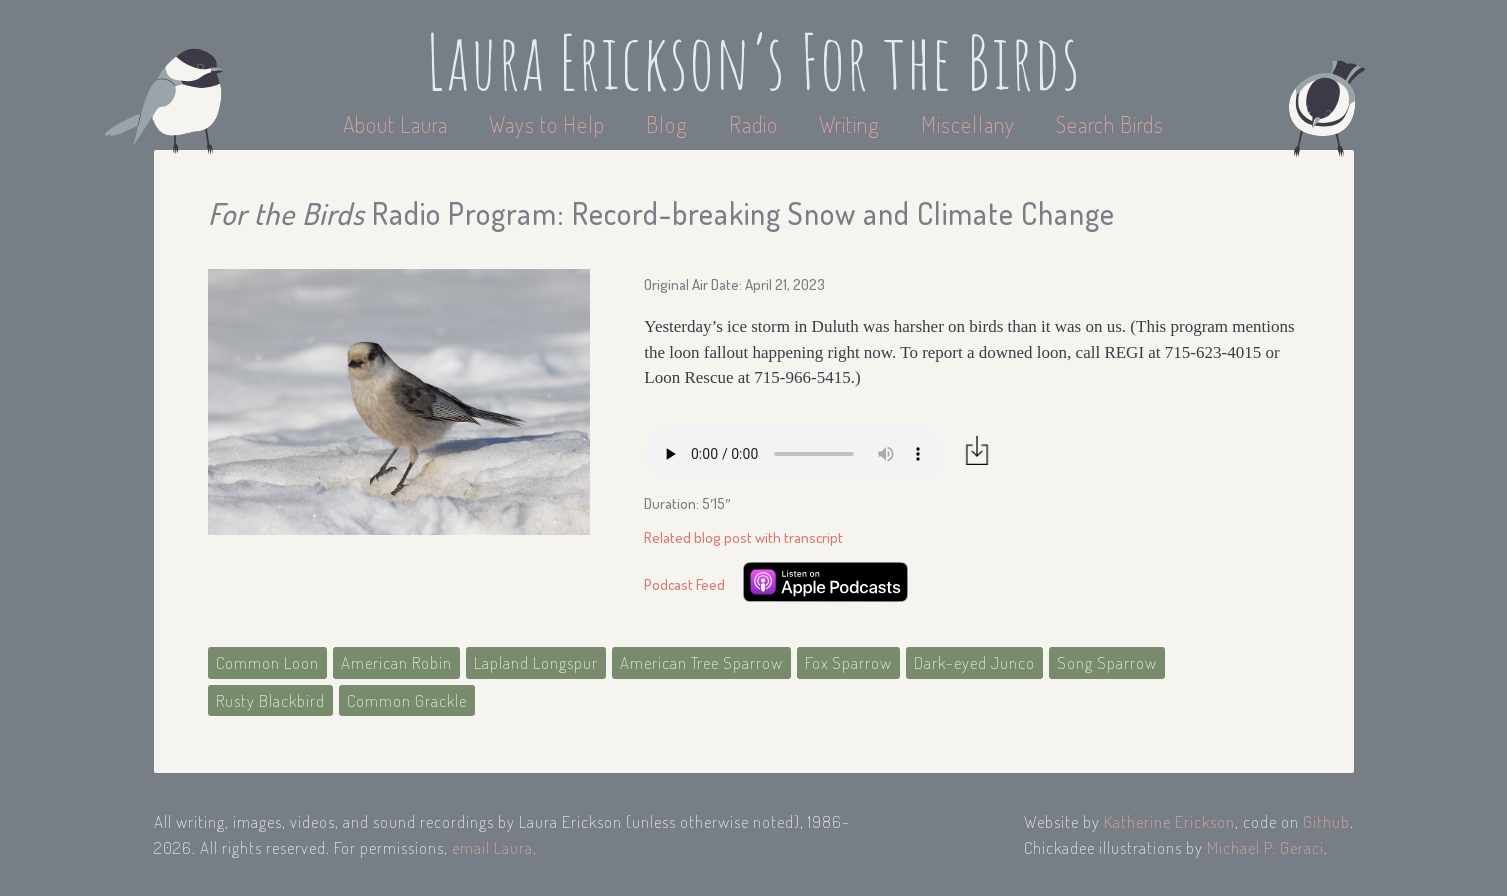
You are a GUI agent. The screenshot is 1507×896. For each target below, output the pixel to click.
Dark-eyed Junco (974, 662)
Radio (756, 124)
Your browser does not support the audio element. (794, 454)
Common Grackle (407, 700)
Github (1326, 821)
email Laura (492, 847)
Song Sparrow (1107, 662)
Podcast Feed (684, 584)
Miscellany (968, 124)
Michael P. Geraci (1265, 847)
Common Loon (267, 662)
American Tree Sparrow (701, 662)
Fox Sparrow (848, 662)
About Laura (398, 124)
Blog (667, 124)
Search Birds (1110, 124)
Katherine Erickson (1169, 821)
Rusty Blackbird (270, 700)
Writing (849, 124)
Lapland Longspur (536, 662)
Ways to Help (549, 124)
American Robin (396, 662)
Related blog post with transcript (743, 537)
